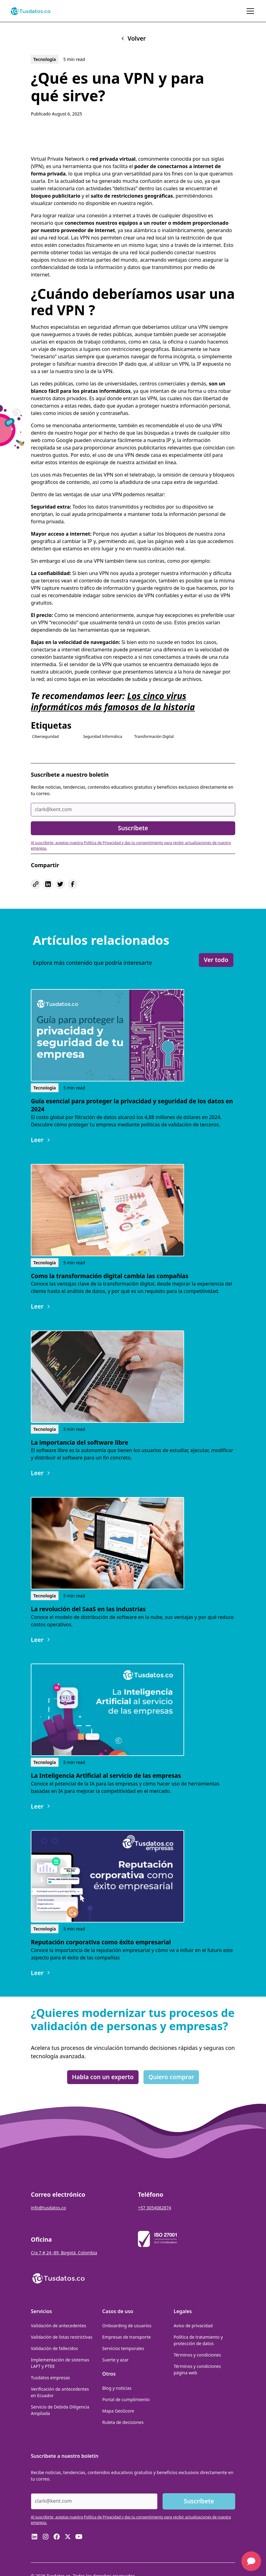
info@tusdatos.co (48, 2208)
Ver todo (216, 960)
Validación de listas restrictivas (61, 2337)
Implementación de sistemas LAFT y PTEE (60, 2363)
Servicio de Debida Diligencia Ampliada (60, 2410)
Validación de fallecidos (54, 2348)
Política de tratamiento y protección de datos (198, 2340)
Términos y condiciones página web (197, 2369)
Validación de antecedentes (58, 2325)
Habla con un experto (103, 2077)
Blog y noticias (116, 2388)
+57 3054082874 (154, 2208)
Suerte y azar (115, 2360)
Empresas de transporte (126, 2337)
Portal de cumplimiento (126, 2399)
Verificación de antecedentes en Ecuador (60, 2392)
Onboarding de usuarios (126, 2325)
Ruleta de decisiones (122, 2422)
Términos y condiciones (197, 2355)
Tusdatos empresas (50, 2378)
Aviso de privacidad (193, 2325)
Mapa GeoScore (118, 2411)
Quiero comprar (171, 2077)
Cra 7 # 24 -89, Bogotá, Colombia (64, 2253)
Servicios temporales (123, 2348)
